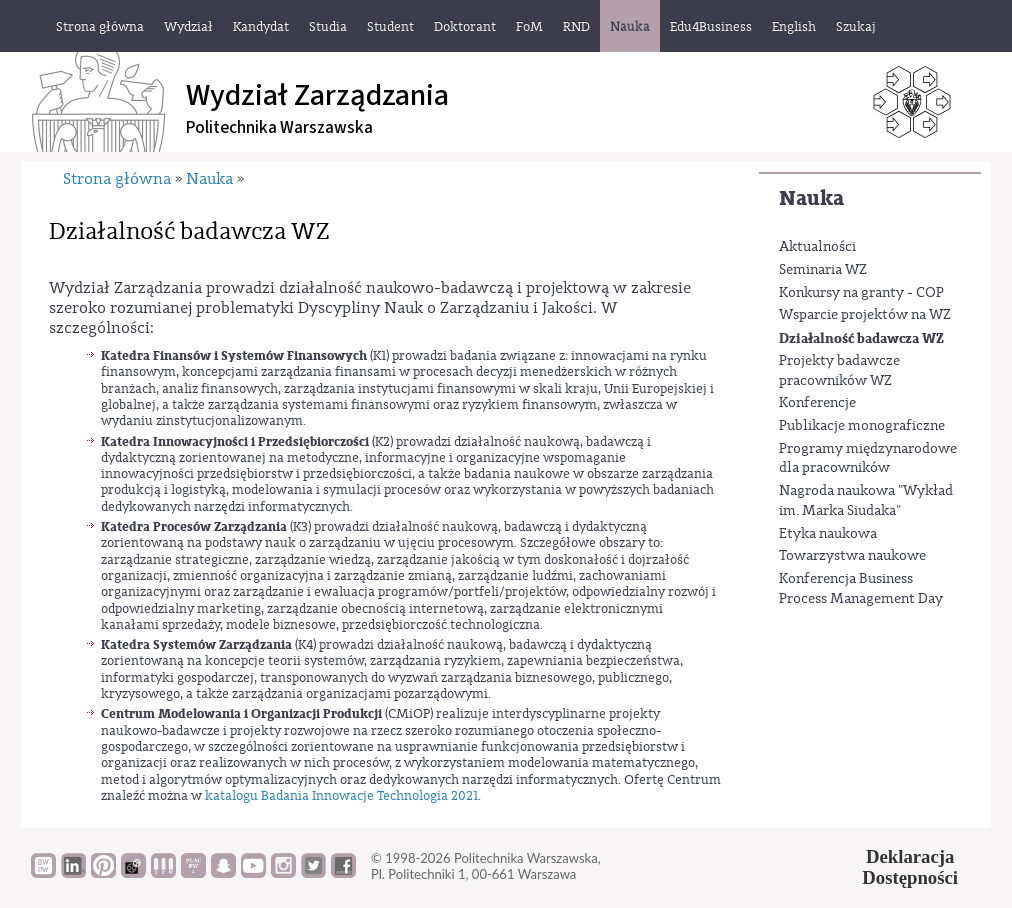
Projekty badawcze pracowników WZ (839, 371)
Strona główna (117, 179)
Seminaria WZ (823, 270)
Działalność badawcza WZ (861, 338)
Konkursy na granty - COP (861, 293)
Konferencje (817, 403)
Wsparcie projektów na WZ (865, 315)
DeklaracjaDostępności (910, 867)
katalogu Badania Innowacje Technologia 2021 (341, 795)
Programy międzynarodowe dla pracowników (868, 459)
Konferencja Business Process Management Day (861, 589)
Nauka (811, 198)
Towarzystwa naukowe (852, 556)
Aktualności (817, 247)
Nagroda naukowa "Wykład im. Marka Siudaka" (866, 501)
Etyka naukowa (828, 534)
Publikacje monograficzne (862, 426)
